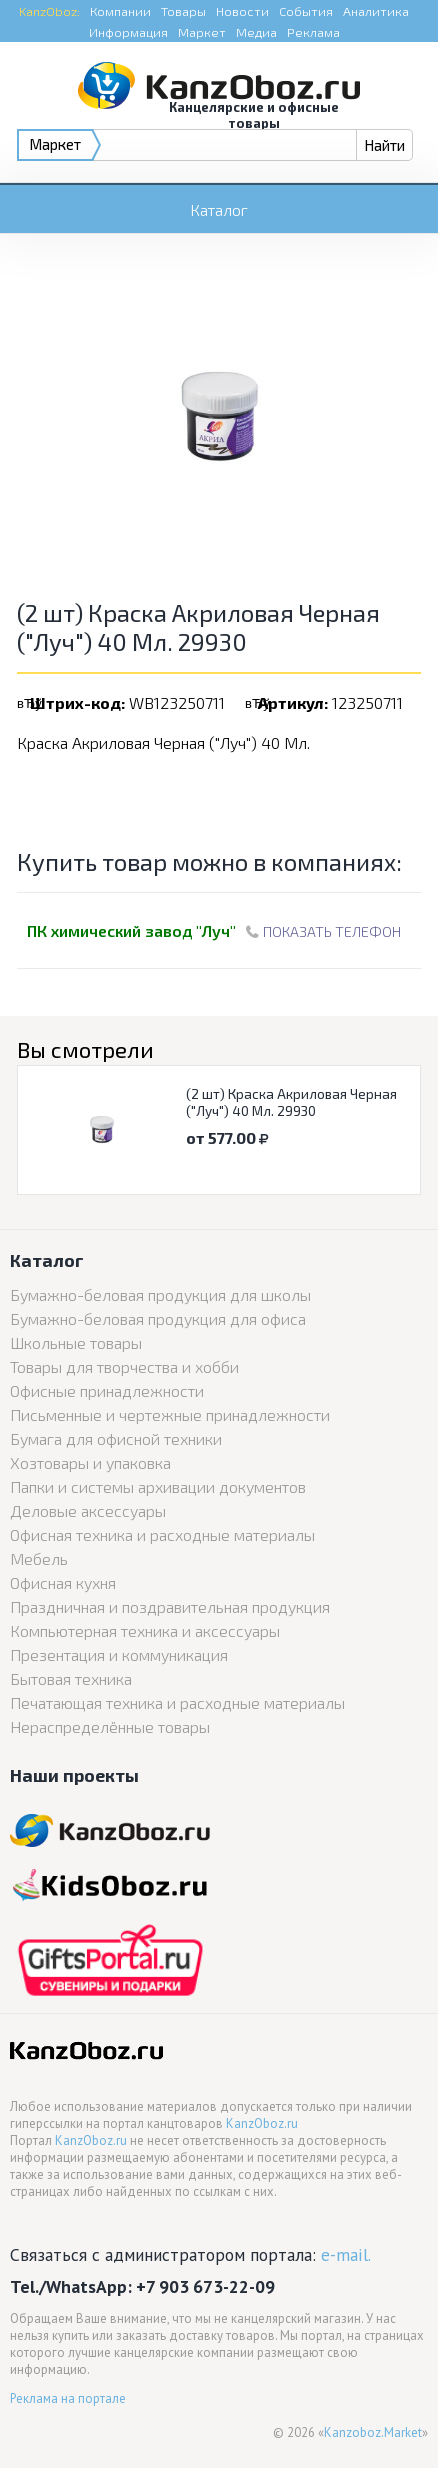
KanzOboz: (49, 11)
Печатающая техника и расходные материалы (177, 1702)
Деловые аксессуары (88, 1510)
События (306, 11)
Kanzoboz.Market (373, 2432)
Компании (120, 11)
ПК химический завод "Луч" (131, 930)
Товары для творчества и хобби (124, 1366)
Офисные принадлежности (107, 1390)
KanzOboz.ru (262, 2123)
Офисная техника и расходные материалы (162, 1534)
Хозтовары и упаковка (90, 1462)
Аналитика (376, 11)
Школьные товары (76, 1342)
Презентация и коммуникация (119, 1654)
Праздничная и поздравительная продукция (170, 1606)
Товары (183, 11)
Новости (242, 11)
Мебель (39, 1558)
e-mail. (346, 2254)
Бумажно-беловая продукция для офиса (158, 1318)
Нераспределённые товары (110, 1726)
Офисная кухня (63, 1582)
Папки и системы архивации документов (158, 1486)
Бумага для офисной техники (116, 1438)
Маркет (202, 32)
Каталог (219, 209)
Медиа (256, 32)
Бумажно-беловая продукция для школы (160, 1294)
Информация (128, 32)
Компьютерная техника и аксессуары (145, 1630)
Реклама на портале (68, 2398)
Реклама (313, 32)
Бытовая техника (71, 1678)
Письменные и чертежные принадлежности (170, 1414)
